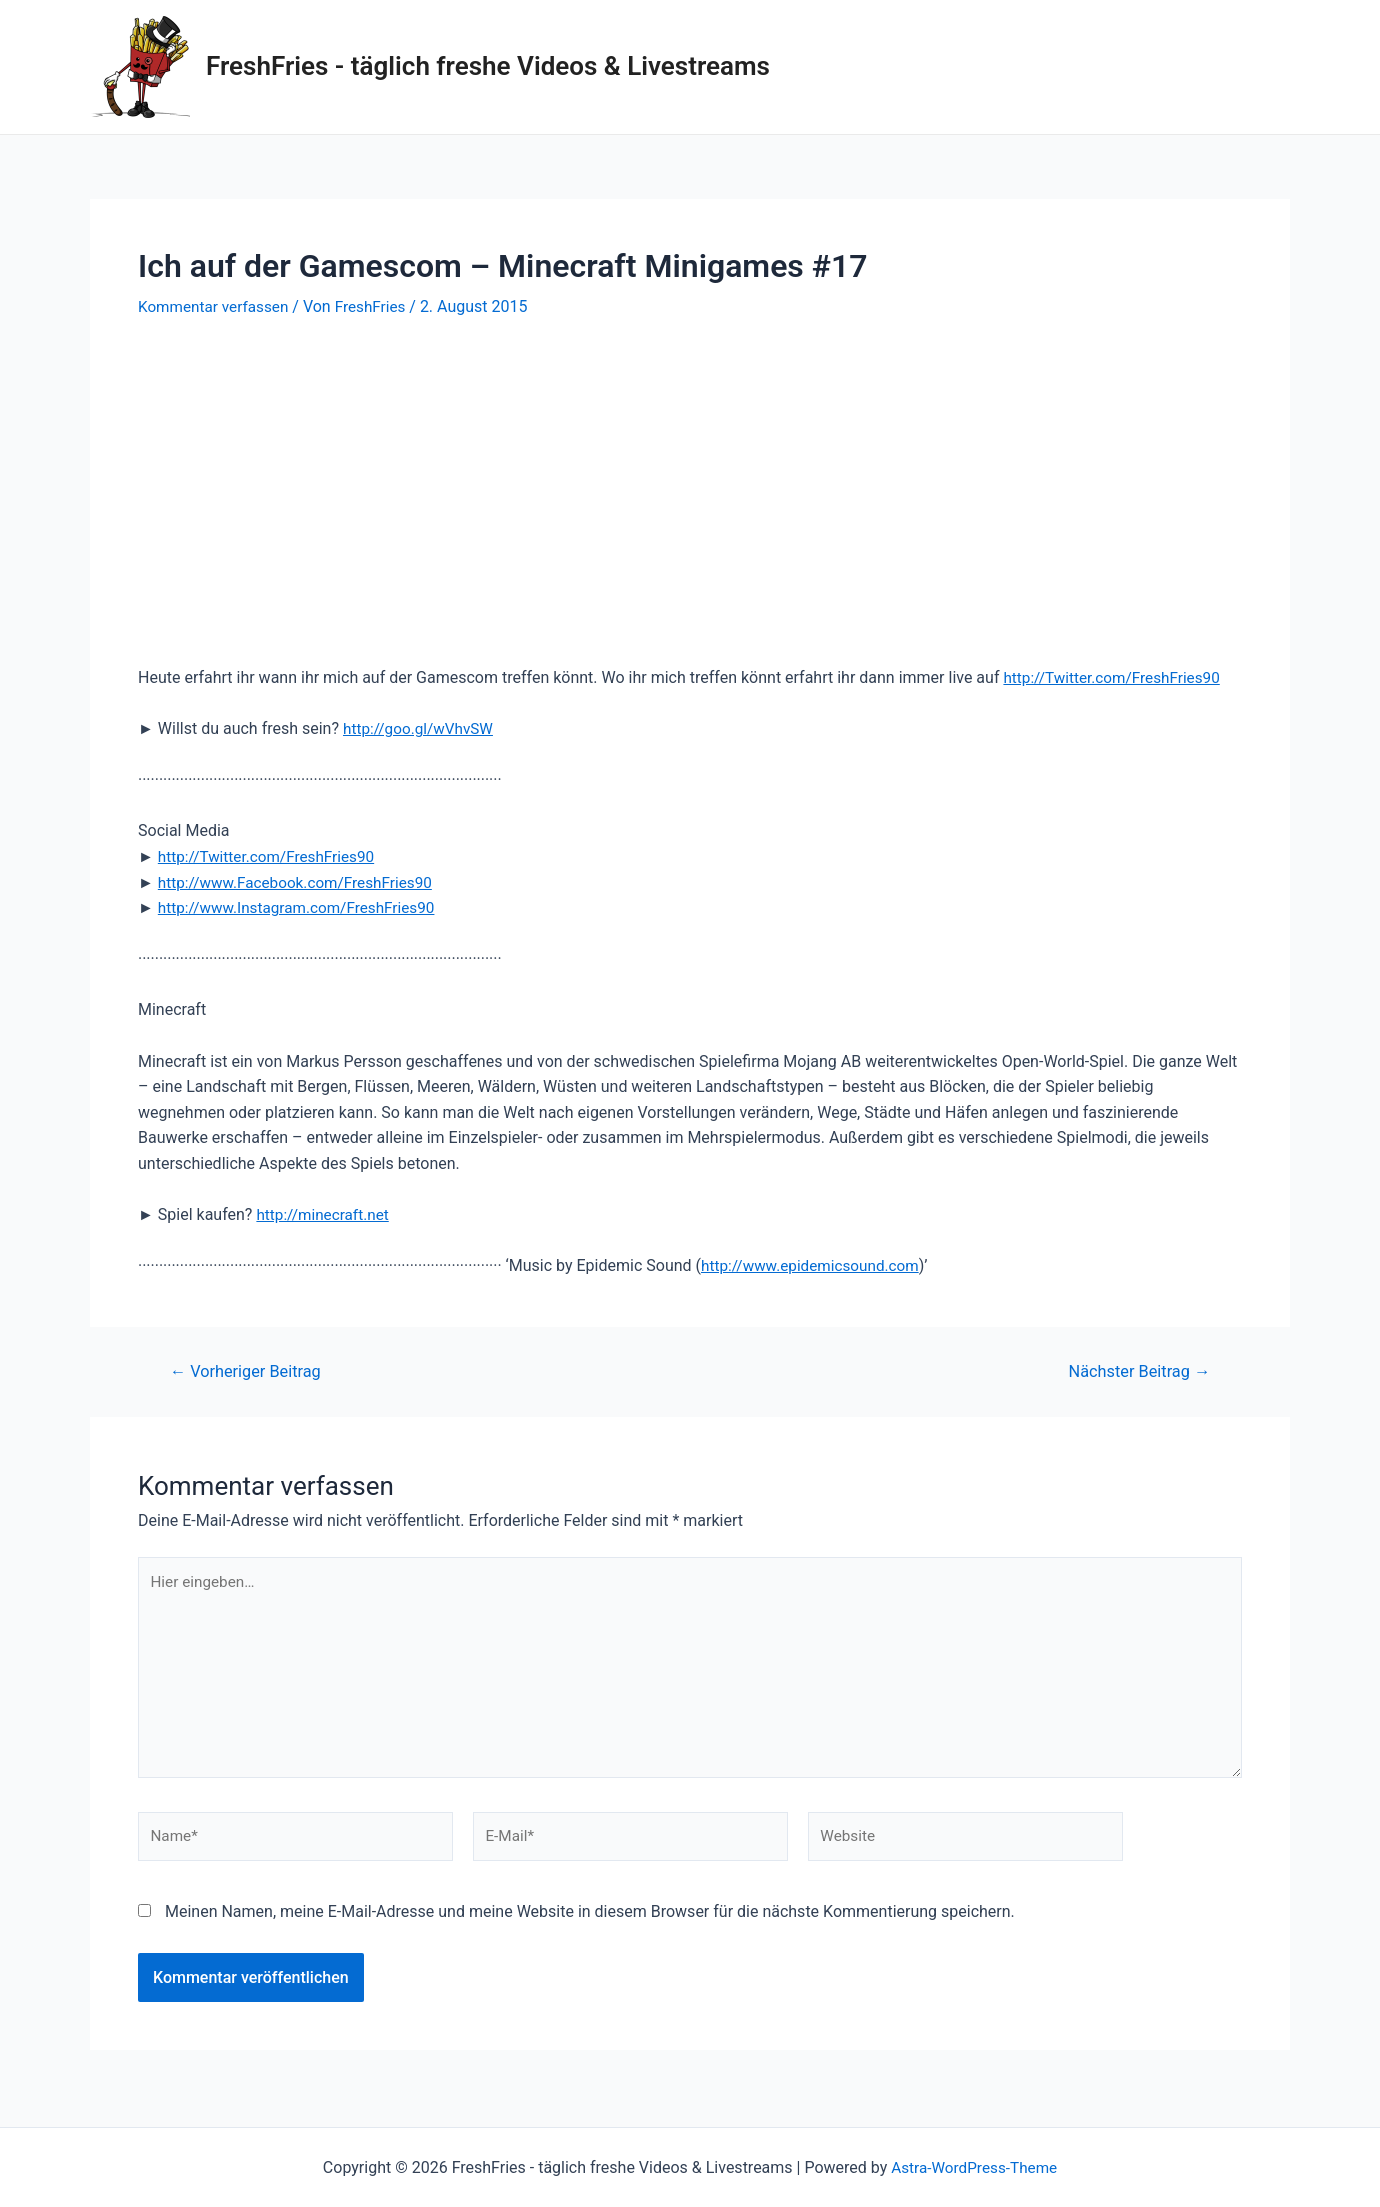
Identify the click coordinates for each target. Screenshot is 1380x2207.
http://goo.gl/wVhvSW (421, 728)
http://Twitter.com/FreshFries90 (1116, 677)
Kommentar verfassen (216, 306)
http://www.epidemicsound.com (815, 1265)
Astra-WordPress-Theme (974, 2167)
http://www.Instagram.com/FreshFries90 (303, 907)
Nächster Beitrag (1135, 1371)
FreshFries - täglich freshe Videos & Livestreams (488, 66)
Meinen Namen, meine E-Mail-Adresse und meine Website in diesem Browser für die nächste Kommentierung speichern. (590, 1923)
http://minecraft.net (325, 1214)
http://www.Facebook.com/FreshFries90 (301, 882)
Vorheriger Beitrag (250, 1371)
